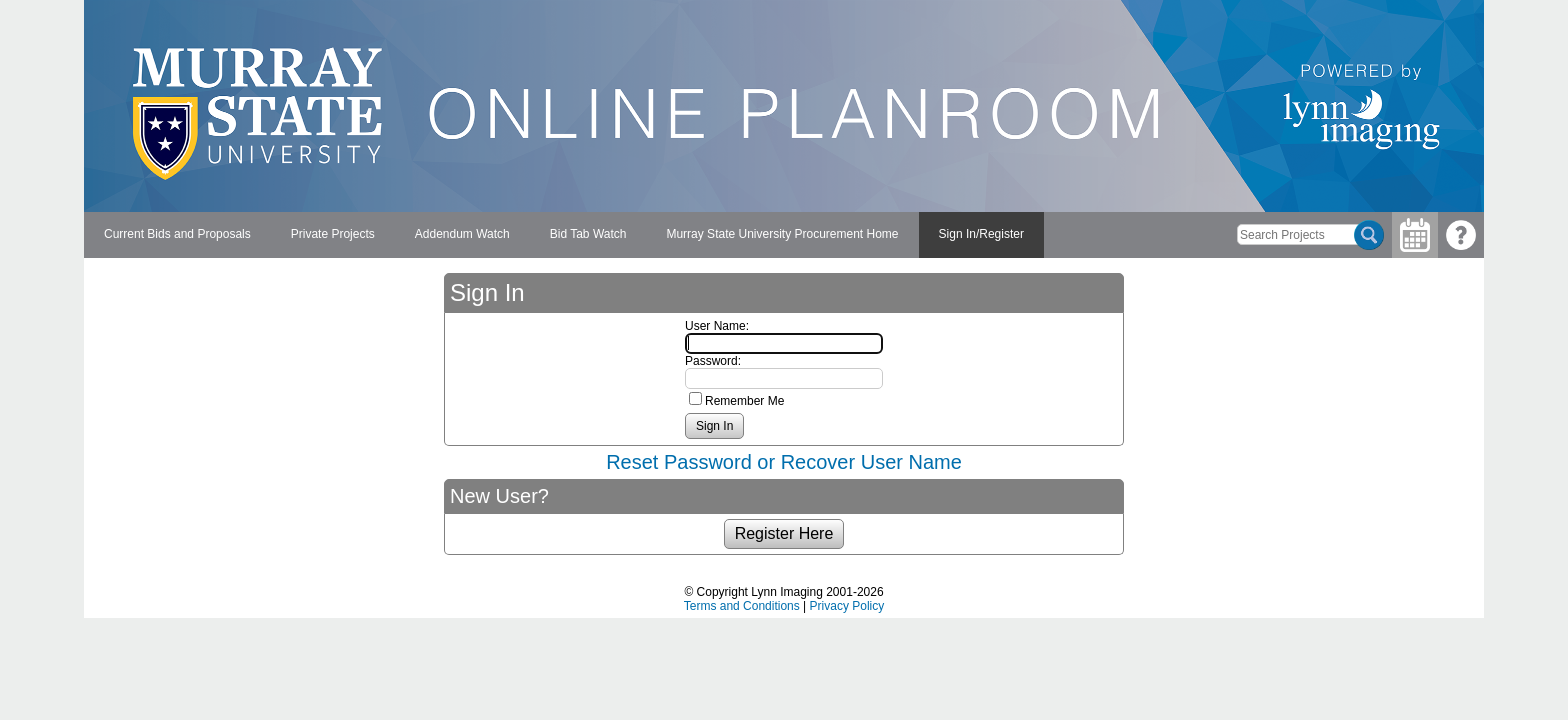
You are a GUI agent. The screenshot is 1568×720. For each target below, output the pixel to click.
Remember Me (744, 401)
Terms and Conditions (742, 606)
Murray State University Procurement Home (782, 234)
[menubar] (564, 235)
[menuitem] (177, 235)
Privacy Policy (847, 606)
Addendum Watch (462, 234)
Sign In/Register (981, 234)
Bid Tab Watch (588, 234)
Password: (713, 361)
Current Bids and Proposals (177, 234)
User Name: (717, 326)
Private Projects (333, 234)
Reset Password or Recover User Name (784, 462)
